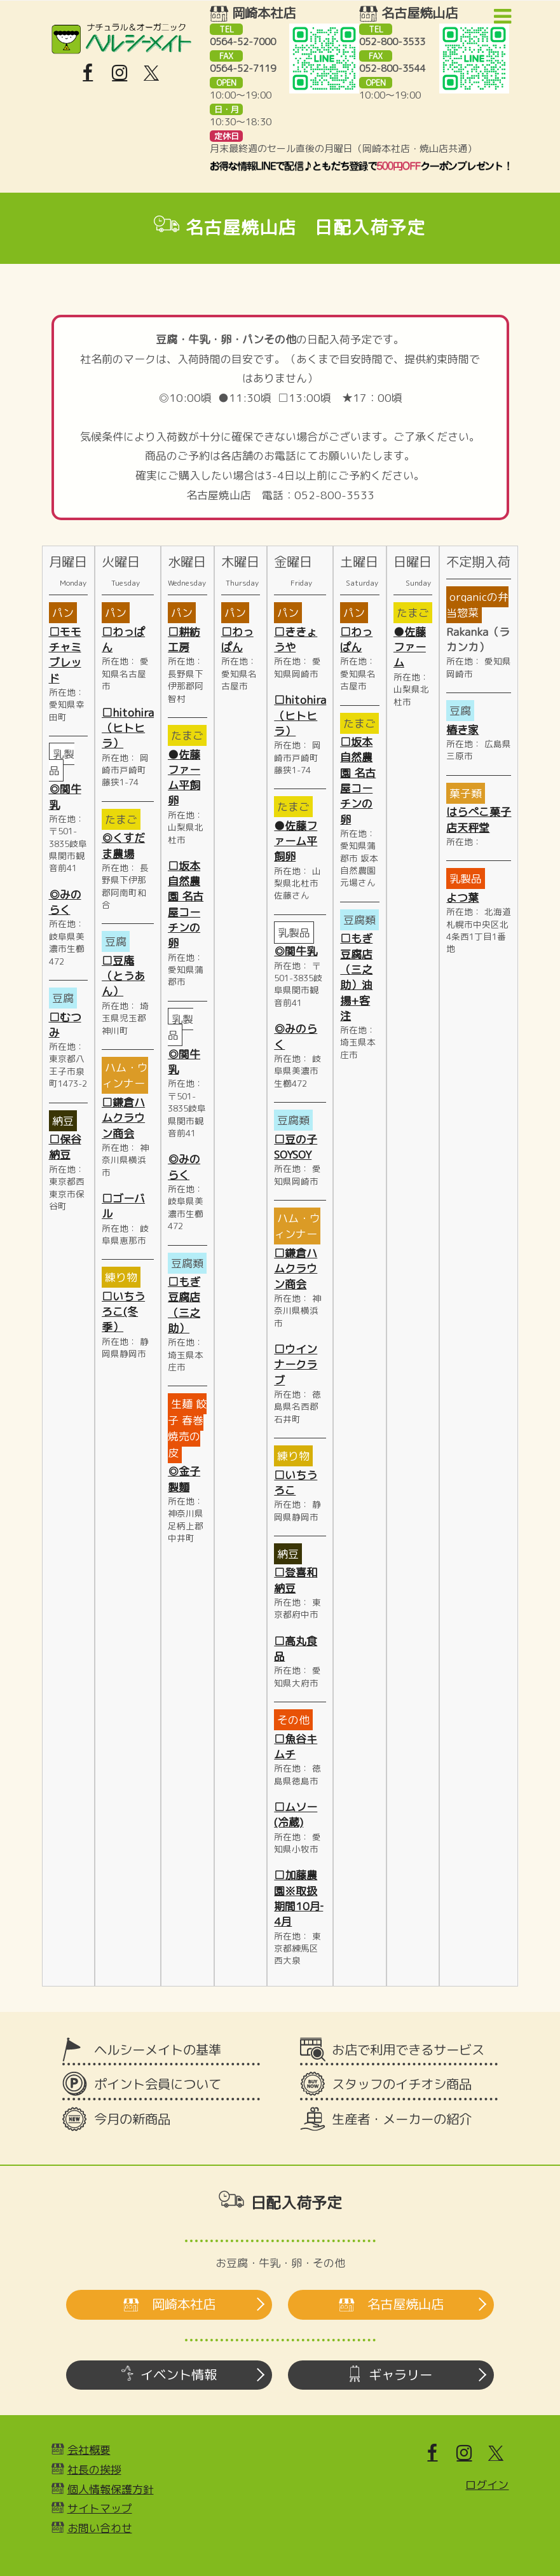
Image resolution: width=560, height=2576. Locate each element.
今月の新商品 (132, 2119)
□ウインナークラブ (295, 1365)
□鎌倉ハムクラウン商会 (123, 1118)
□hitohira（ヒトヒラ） (128, 728)
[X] (151, 73)
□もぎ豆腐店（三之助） (184, 1304)
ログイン (487, 2484)
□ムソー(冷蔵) (295, 1814)
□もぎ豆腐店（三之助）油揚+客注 (356, 977)
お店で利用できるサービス (408, 2050)
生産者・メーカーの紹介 (402, 2119)
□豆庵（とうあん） (123, 976)
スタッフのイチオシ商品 (402, 2084)
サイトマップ (99, 2508)
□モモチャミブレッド (65, 654)
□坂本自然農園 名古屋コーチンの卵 (185, 904)
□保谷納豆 (65, 1147)
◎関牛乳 (295, 951)
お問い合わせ (99, 2528)
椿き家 (462, 729)
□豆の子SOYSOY (295, 1147)
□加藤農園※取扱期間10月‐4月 (298, 1898)
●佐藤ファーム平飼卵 (184, 777)
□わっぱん (237, 639)
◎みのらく (65, 902)
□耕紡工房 (184, 639)
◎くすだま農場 (123, 845)
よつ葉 (462, 897)
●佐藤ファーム (409, 647)
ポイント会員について (157, 2084)
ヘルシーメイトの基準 (157, 2050)
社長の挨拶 (94, 2469)
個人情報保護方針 (110, 2489)
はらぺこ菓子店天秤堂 (478, 819)
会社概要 (89, 2449)
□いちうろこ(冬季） (123, 1312)
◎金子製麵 (184, 1479)
